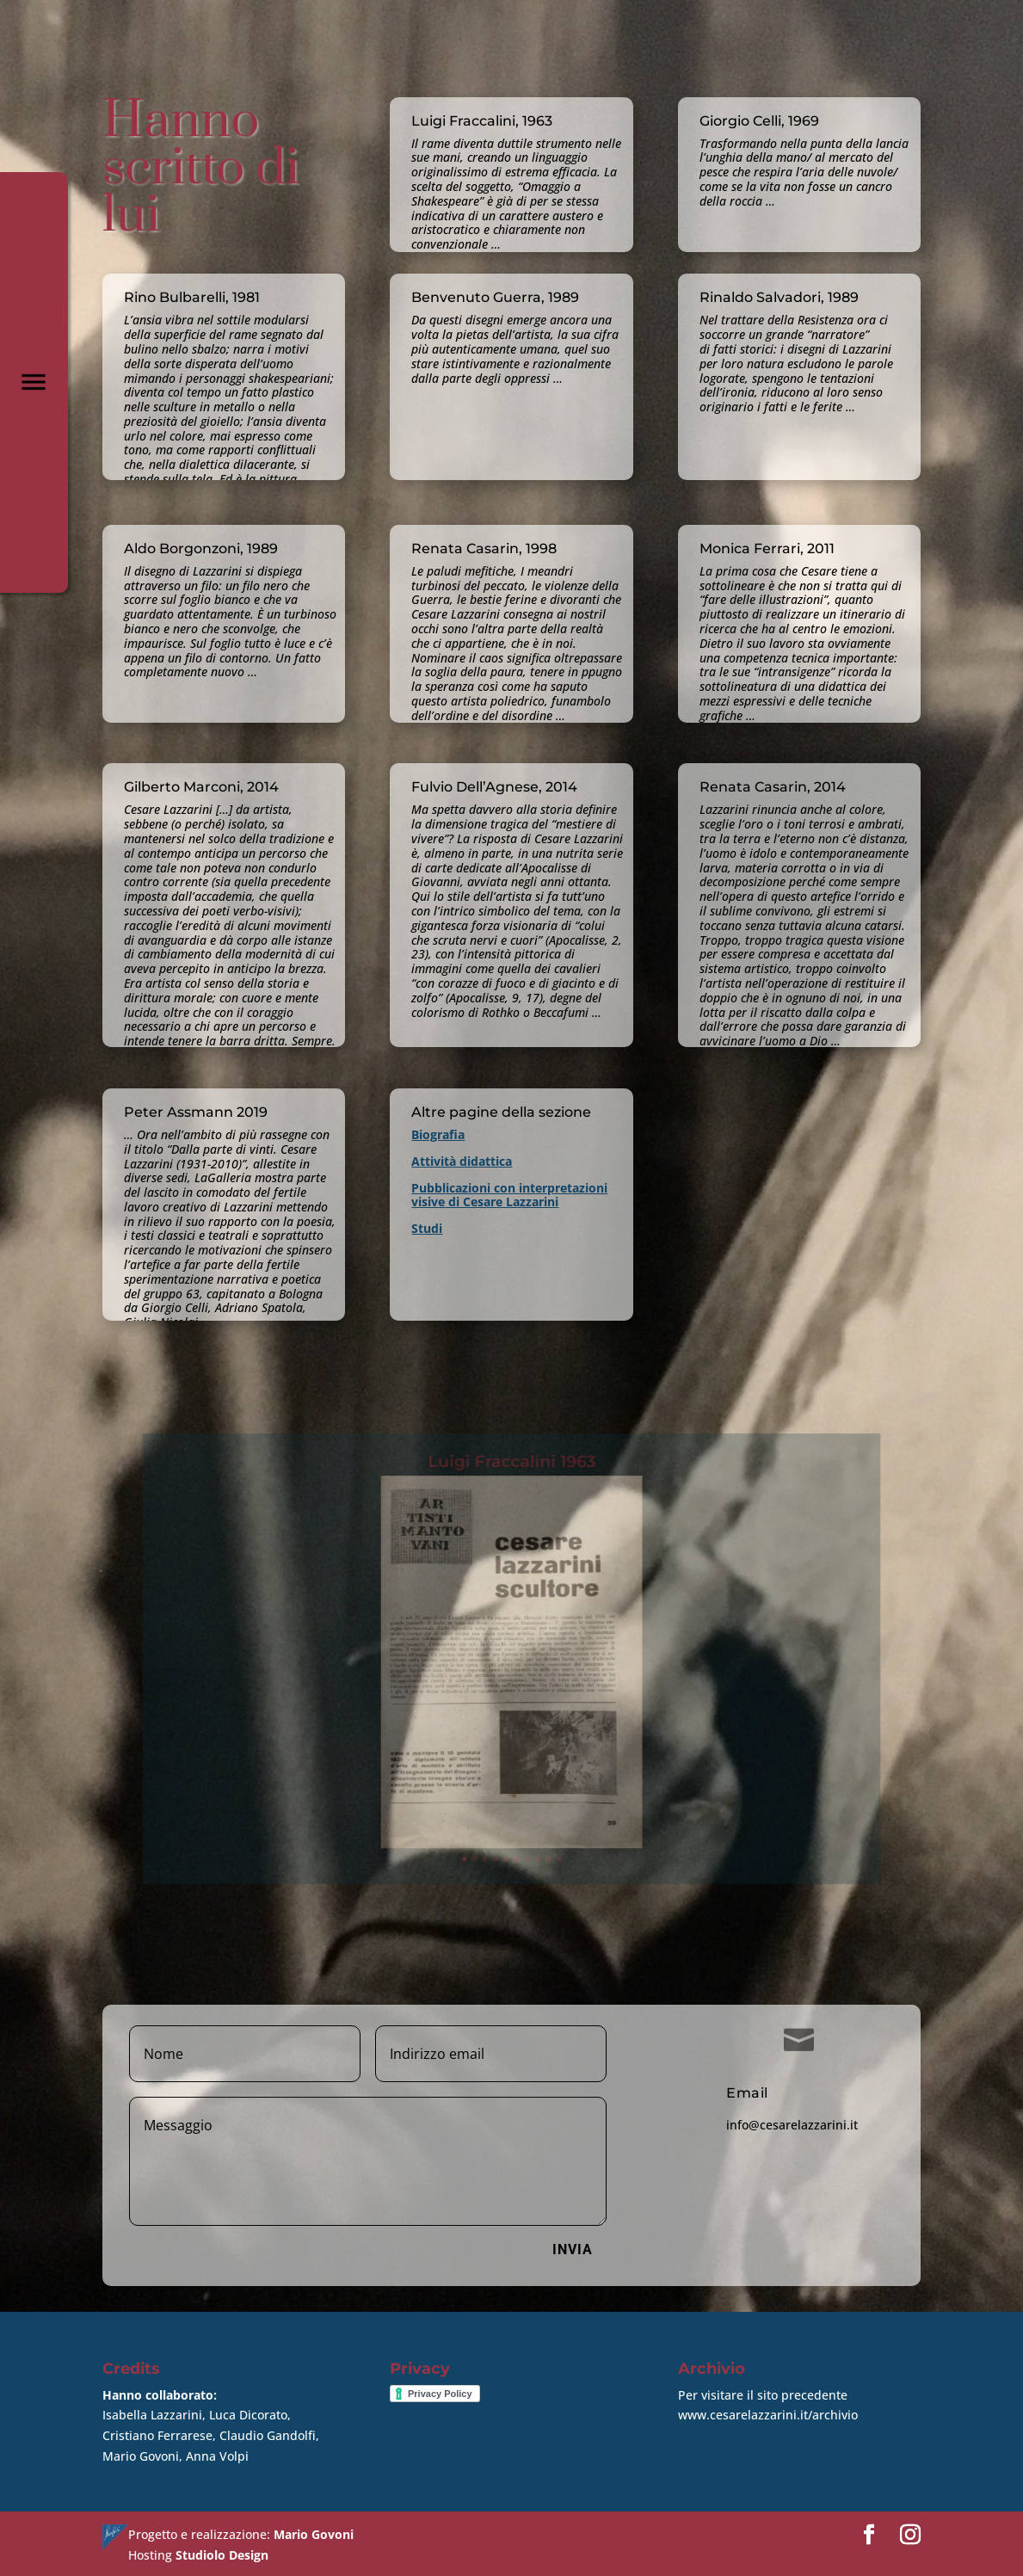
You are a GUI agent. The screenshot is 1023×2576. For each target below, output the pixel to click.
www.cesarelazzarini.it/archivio (768, 2412)
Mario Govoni (314, 2532)
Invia (572, 2247)
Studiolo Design (222, 2552)
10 (545, 1799)
